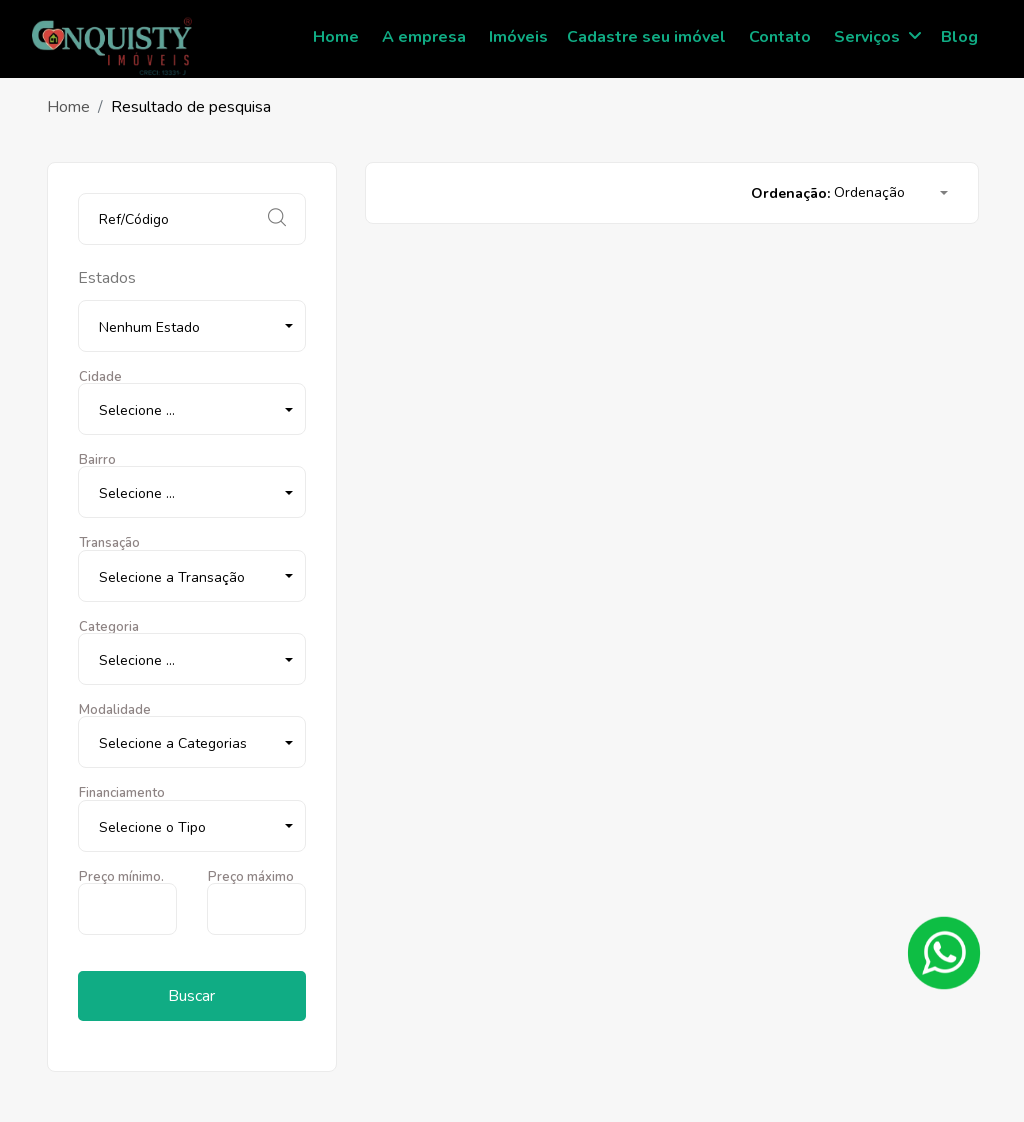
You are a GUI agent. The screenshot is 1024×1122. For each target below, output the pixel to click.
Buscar (191, 996)
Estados (107, 278)
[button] (192, 326)
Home (68, 107)
